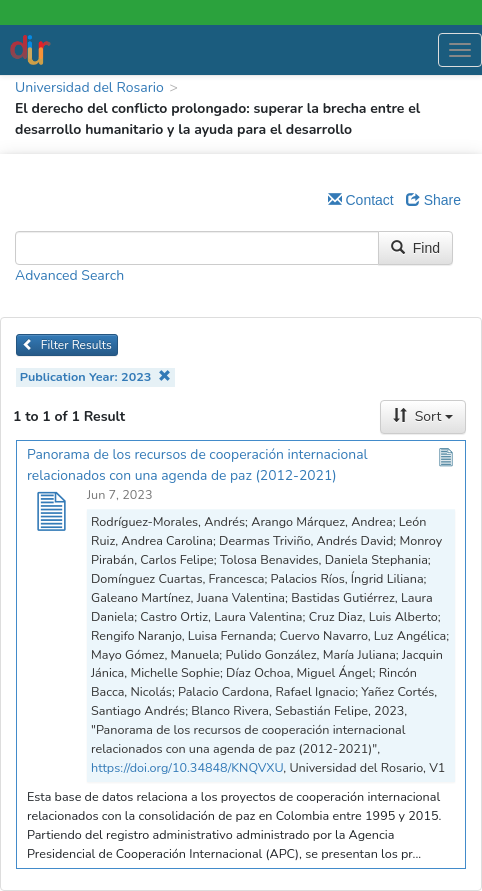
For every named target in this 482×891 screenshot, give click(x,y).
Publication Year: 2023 (95, 376)
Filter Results (67, 345)
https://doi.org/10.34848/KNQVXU (187, 767)
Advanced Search (69, 275)
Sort (423, 416)
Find (415, 248)
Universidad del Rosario (89, 87)
